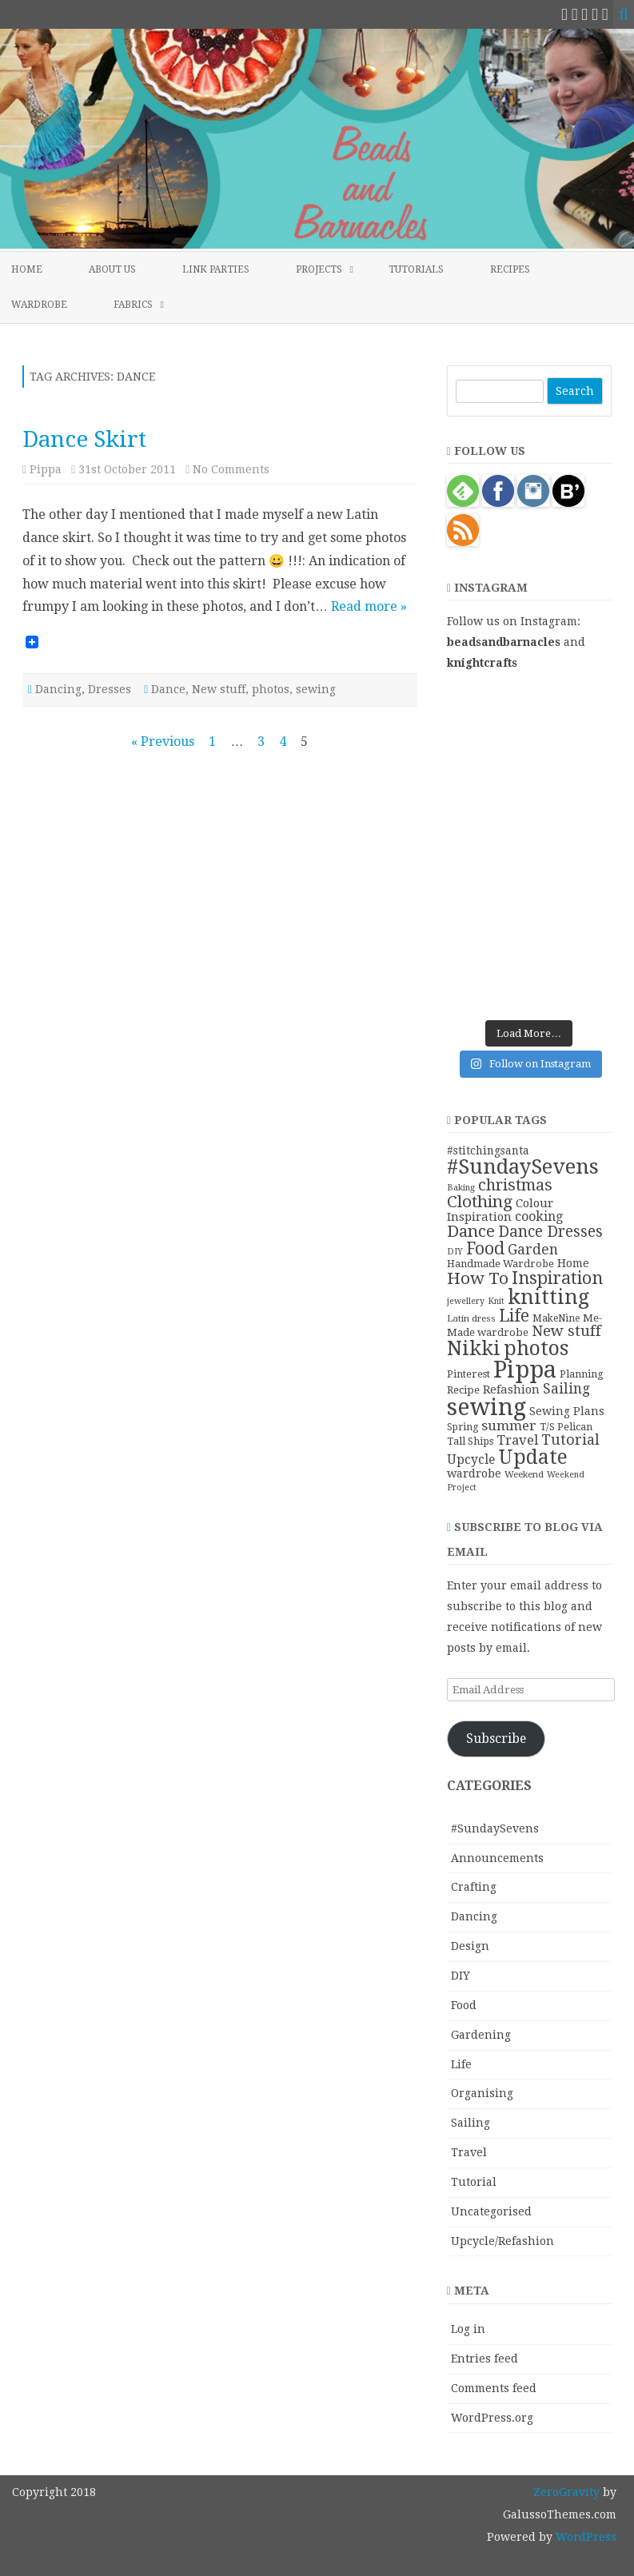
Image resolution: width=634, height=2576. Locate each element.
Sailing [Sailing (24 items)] (566, 1389)
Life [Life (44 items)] (514, 1316)
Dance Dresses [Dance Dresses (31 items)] (550, 1231)
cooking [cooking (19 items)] (539, 1216)
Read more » (369, 606)
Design (470, 1946)
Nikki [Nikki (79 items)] (473, 1348)
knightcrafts (482, 662)
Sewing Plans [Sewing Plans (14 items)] (566, 1411)
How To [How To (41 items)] (477, 1278)
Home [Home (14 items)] (573, 1263)
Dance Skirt (84, 439)
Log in (468, 2329)
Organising (482, 2093)
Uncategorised (491, 2211)
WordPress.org (492, 2417)
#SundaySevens (495, 1828)
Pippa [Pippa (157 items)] (524, 1369)
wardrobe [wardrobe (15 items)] (474, 1473)
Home (26, 269)
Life (461, 2064)
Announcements (497, 1858)
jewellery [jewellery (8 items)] (465, 1301)
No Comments (231, 469)
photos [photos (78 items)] (536, 1348)
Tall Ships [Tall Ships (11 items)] (470, 1441)
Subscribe (496, 1738)
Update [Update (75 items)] (533, 1457)
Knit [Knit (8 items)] (496, 1301)
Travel (469, 2152)
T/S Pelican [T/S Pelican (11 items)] (566, 1427)
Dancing (58, 689)
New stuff (218, 689)
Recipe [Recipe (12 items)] (463, 1390)
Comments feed (493, 2388)
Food (463, 2005)
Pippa (46, 469)
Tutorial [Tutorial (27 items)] (570, 1439)
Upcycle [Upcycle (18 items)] (471, 1459)
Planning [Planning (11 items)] (582, 1374)
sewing (316, 689)
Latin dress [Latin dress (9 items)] (471, 1318)
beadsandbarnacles (503, 642)
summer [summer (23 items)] (508, 1426)
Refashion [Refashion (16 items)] (511, 1389)
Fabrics (133, 304)
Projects (319, 269)
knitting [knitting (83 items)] (548, 1297)
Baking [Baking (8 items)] (461, 1187)
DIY (460, 1975)
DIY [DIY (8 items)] (455, 1251)
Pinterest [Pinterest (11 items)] (468, 1374)
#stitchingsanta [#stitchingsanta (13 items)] (488, 1150)
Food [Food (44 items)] (485, 1248)
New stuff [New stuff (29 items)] (566, 1330)
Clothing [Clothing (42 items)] (479, 1201)
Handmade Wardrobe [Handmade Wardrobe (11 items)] (500, 1264)
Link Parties (215, 269)
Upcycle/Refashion (502, 2241)
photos (270, 689)
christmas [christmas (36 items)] (515, 1184)
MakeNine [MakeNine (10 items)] (556, 1318)
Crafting (473, 1886)
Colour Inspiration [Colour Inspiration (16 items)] (500, 1210)
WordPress (584, 2536)
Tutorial (473, 2181)
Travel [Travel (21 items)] (517, 1440)
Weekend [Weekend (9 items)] (524, 1474)
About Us (112, 269)
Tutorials (416, 269)
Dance (168, 689)
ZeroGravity (566, 2492)
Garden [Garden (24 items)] (533, 1250)
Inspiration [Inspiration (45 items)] (557, 1278)
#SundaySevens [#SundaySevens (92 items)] (523, 1166)
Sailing (470, 2122)
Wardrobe (39, 304)
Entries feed (484, 2358)
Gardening (481, 2034)
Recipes (510, 269)
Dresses (109, 689)
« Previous (162, 741)
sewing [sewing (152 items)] (486, 1407)
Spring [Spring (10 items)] (462, 1427)
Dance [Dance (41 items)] (471, 1231)
